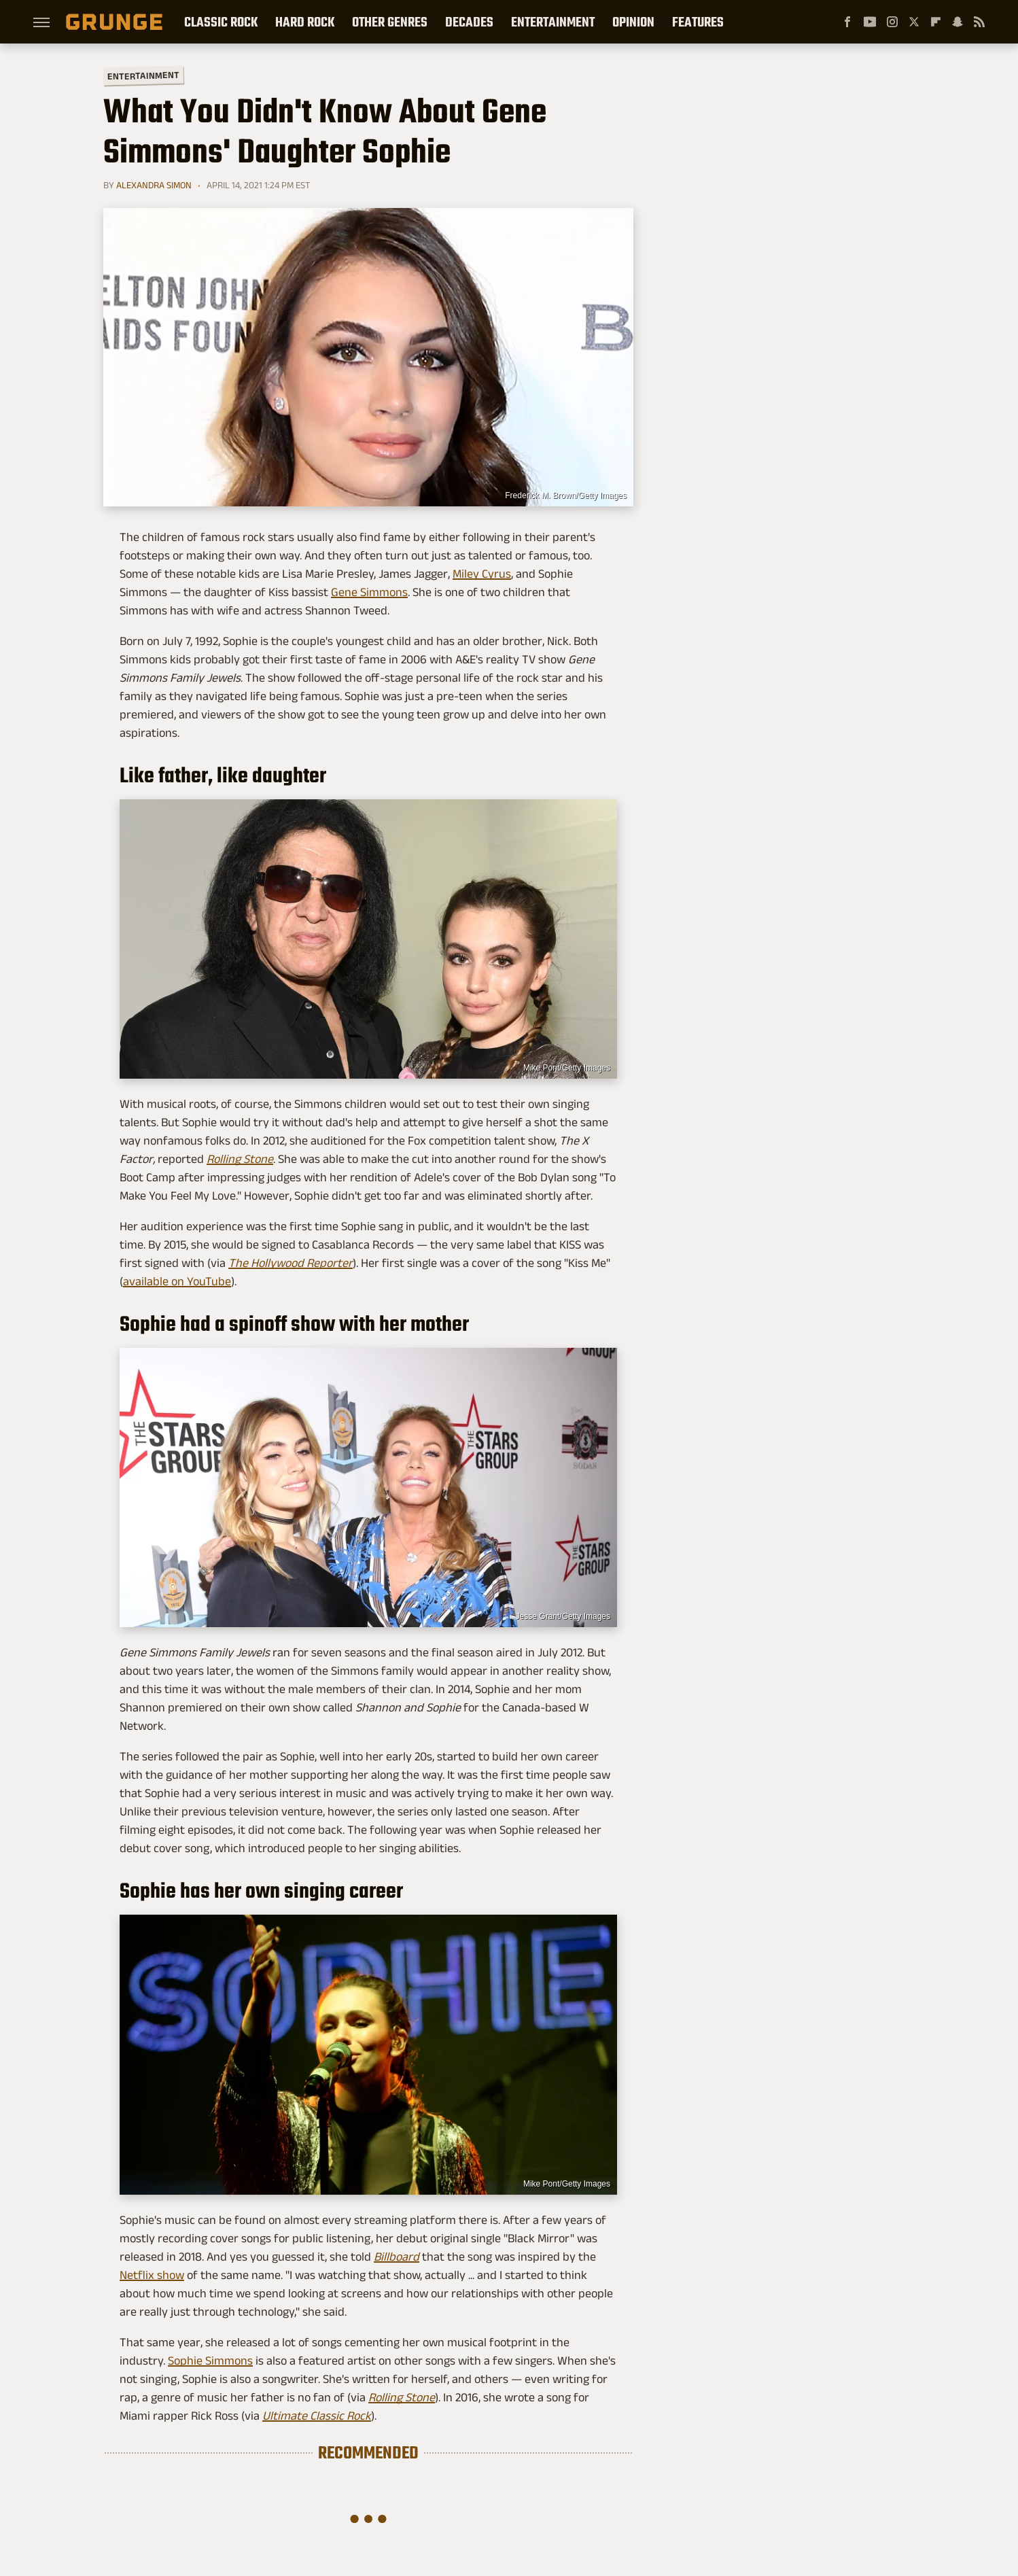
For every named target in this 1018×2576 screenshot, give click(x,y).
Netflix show (152, 2275)
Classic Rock (221, 21)
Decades (469, 21)
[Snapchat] (957, 21)
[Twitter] (914, 21)
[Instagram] (892, 21)
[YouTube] (870, 21)
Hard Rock (304, 21)
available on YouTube (177, 1281)
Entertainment (553, 21)
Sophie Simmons (210, 2360)
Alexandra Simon (154, 184)
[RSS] (979, 21)
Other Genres (389, 21)
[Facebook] (847, 21)
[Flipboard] (935, 21)
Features (698, 21)
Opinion (633, 21)
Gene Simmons (369, 592)
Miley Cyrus (482, 573)
